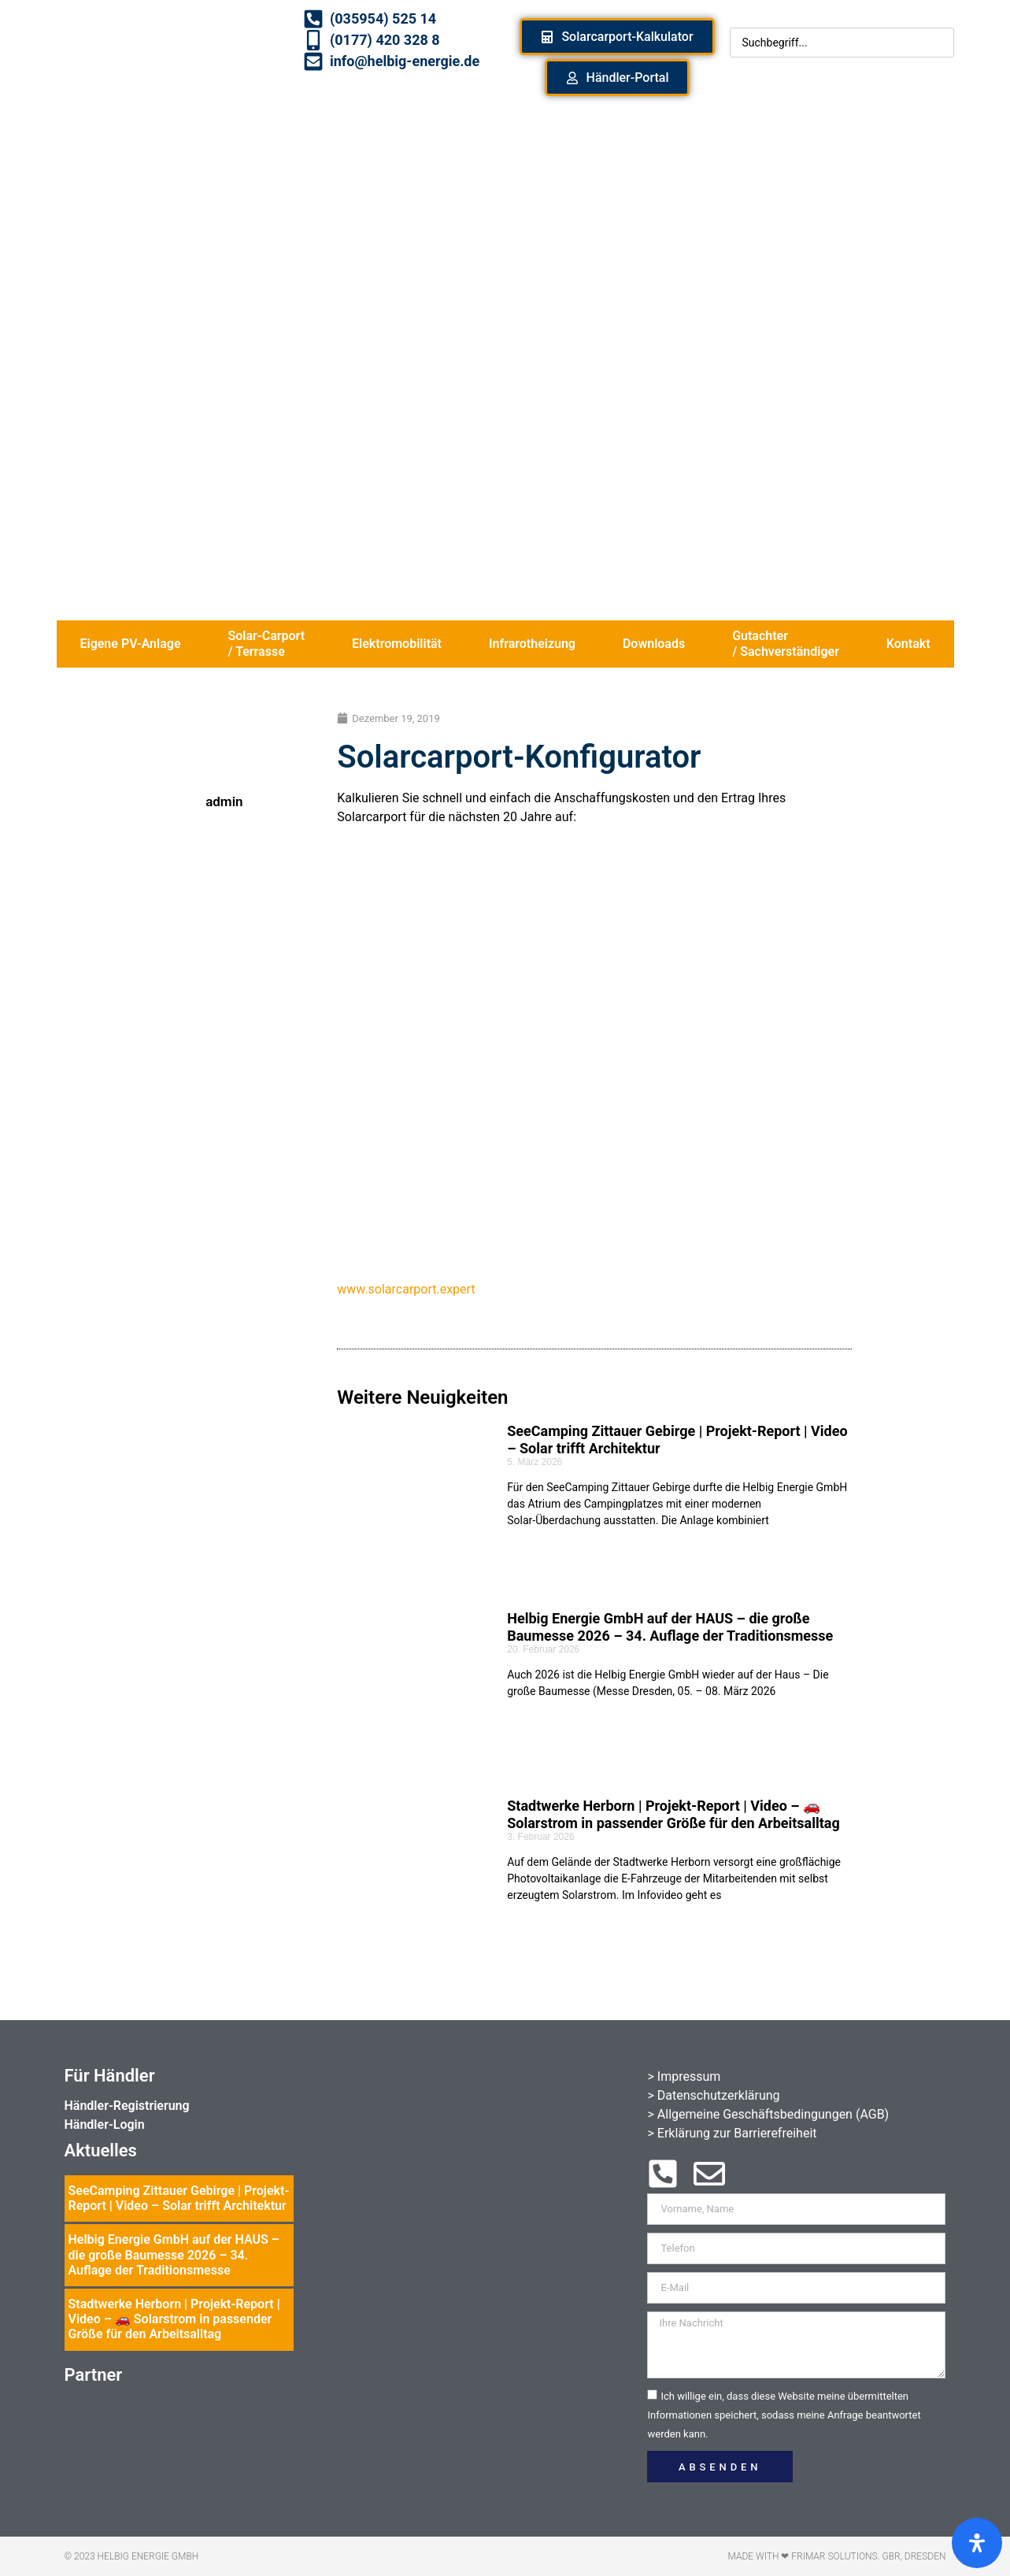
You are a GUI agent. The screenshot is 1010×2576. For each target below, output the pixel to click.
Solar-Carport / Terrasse (266, 643)
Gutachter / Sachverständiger (785, 643)
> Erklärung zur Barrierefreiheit (731, 2133)
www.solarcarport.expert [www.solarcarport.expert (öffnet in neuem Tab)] (406, 1289)
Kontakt (908, 643)
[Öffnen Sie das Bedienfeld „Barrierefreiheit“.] (977, 2543)
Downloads (654, 643)
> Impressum (683, 2076)
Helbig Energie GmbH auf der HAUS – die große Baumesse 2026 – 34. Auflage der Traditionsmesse (670, 1627)
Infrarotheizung (532, 643)
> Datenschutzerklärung (713, 2095)
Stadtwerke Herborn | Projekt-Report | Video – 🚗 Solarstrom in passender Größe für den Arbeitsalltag (673, 1814)
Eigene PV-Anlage (130, 643)
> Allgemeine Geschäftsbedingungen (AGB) (768, 2114)
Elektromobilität (397, 643)
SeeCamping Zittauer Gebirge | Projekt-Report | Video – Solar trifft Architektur (179, 2198)
